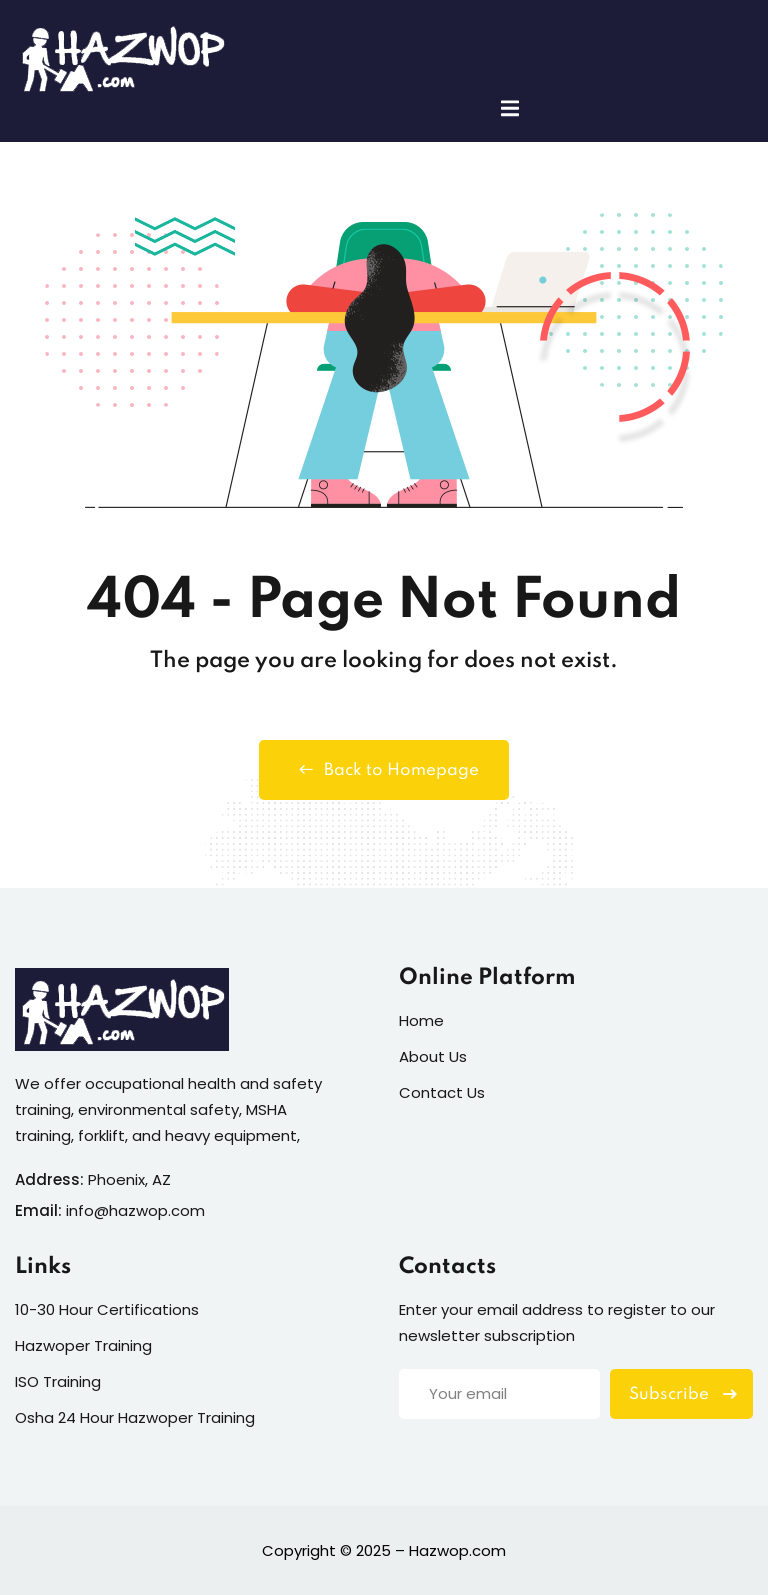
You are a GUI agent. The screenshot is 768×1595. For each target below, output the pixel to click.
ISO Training (58, 1381)
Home (421, 1020)
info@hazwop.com (135, 1210)
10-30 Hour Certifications (107, 1309)
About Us (433, 1056)
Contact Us (442, 1092)
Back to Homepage (384, 770)
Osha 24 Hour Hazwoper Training (135, 1417)
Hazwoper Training (83, 1345)
